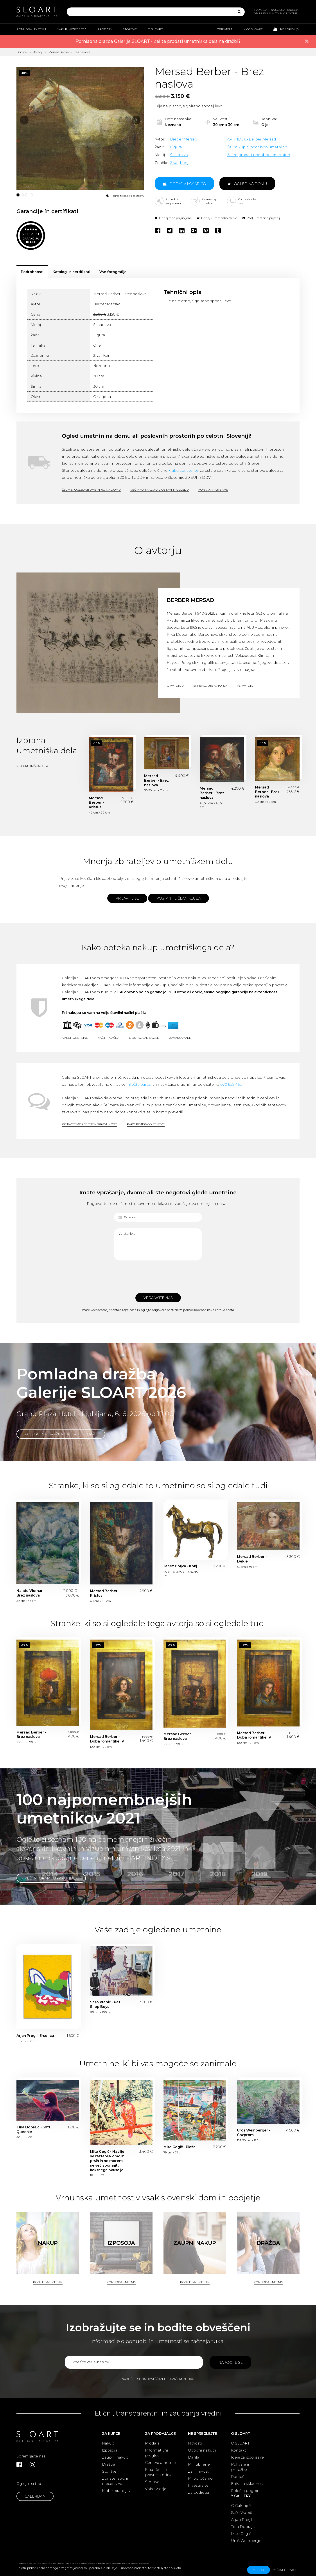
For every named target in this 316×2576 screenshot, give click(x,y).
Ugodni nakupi (202, 2450)
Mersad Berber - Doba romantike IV (107, 1739)
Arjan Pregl (241, 2520)
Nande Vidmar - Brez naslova (30, 1593)
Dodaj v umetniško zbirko (217, 218)
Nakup (108, 2443)
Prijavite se (127, 898)
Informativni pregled (156, 2453)
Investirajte (198, 2485)
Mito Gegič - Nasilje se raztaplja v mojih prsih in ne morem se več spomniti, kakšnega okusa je (107, 2160)
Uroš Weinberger (247, 2541)
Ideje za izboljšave (247, 2457)
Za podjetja (198, 2492)
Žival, (174, 163)
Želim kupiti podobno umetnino (257, 147)
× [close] (306, 41)
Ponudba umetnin (31, 29)
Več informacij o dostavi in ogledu (159, 489)
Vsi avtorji (245, 685)
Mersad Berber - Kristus (96, 802)
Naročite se (230, 2362)
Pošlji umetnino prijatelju (262, 218)
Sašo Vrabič (241, 2513)
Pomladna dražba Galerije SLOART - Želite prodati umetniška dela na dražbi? (158, 41)
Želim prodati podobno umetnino (258, 155)
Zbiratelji (225, 29)
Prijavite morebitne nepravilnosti (89, 1124)
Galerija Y (35, 2496)
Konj (184, 163)
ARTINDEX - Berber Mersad (251, 139)
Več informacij (285, 2570)
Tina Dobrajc (243, 2527)
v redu (258, 2570)
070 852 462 (231, 1084)
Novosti (195, 2443)
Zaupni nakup (115, 2457)
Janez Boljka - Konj (180, 1566)
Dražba (108, 2464)
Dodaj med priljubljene (173, 218)
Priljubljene (199, 2464)
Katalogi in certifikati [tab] (71, 272)
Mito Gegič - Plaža (179, 2147)
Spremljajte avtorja (210, 685)
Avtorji (37, 52)
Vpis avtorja (155, 2489)
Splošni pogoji (244, 2491)
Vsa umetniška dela (32, 766)
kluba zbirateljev (183, 470)
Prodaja (104, 29)
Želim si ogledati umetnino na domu (91, 489)
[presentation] (158, 1275)
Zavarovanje (180, 1037)
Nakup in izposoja (71, 29)
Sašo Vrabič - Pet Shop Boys (105, 2004)
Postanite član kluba (178, 898)
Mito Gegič (241, 2534)
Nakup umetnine (75, 1037)
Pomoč (237, 2477)
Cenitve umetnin (160, 2463)
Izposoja (109, 2450)
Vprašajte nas (158, 1298)
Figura (176, 147)
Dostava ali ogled (144, 1037)
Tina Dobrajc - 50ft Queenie (33, 2129)
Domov (21, 52)
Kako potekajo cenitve (146, 1124)
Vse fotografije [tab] (113, 272)
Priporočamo (200, 2478)
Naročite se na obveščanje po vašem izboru (158, 2379)
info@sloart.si (139, 1084)
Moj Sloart (253, 29)
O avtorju (175, 685)
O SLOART (240, 2443)
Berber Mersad (183, 139)
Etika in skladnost (247, 2484)
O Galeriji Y (241, 2506)
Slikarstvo (179, 155)
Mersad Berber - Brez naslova (156, 780)
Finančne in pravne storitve (158, 2472)
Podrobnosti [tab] (32, 272)
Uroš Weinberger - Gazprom (253, 2132)
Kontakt (238, 2450)
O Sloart (155, 29)
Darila (193, 2457)
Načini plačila (108, 1037)
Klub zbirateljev (116, 2491)
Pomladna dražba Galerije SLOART (61, 1434)
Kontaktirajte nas (213, 489)
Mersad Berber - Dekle (252, 1559)
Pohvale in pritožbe (241, 2467)
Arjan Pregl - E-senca (35, 2036)
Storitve (130, 29)
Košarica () (286, 29)
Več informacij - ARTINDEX (51, 1878)
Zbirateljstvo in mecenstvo (116, 2481)
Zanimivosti (199, 2471)
